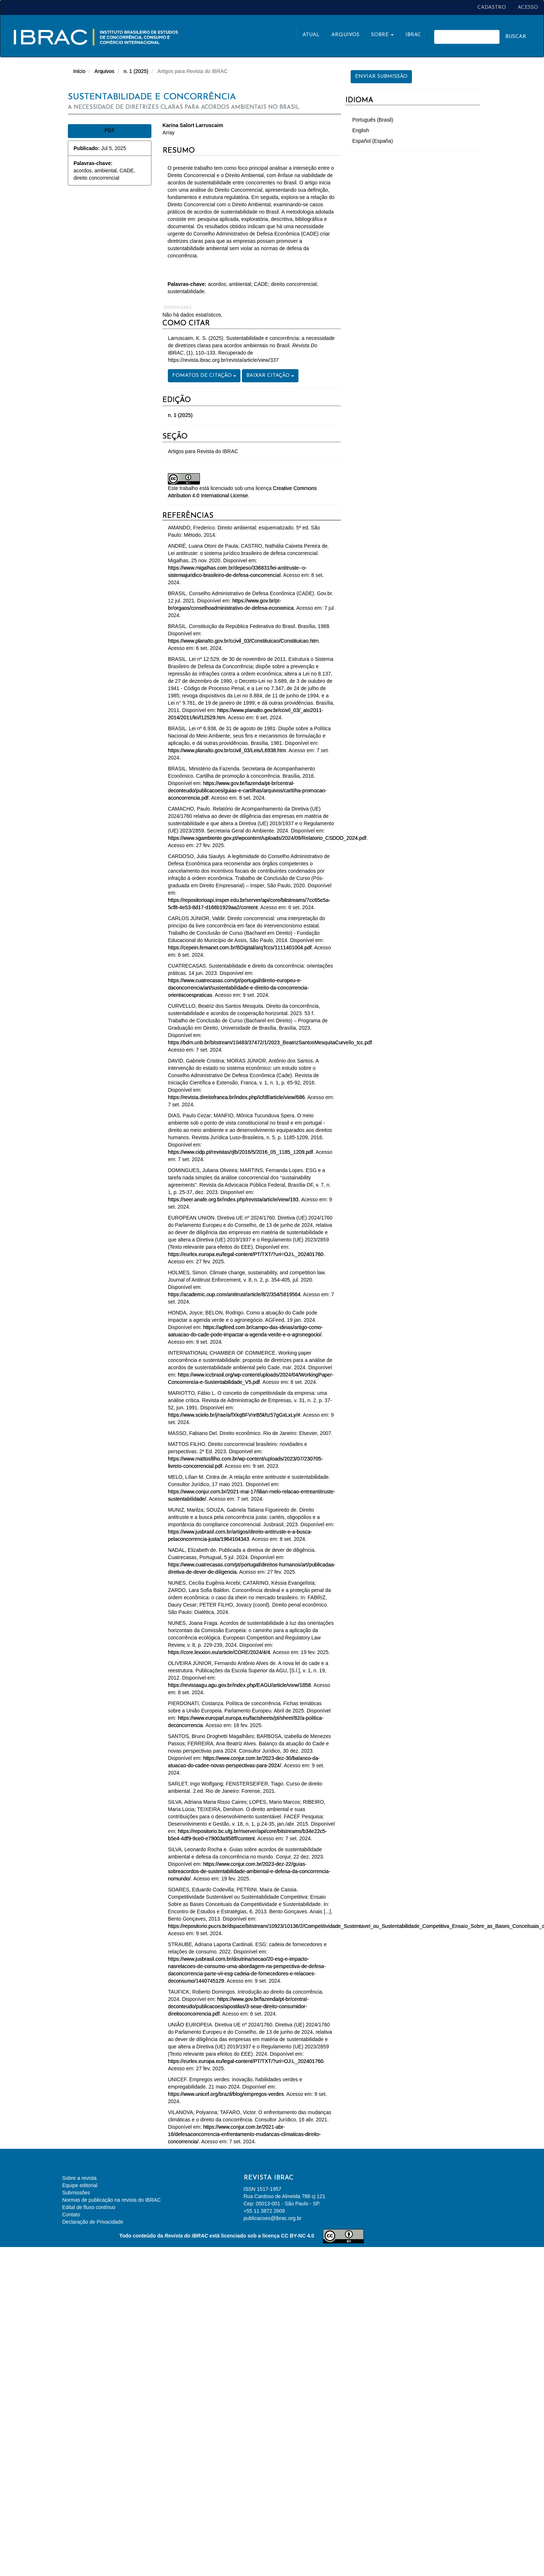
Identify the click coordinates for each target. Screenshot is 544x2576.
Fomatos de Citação (204, 375)
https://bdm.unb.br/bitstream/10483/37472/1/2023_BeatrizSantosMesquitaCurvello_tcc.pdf (270, 1042)
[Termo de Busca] (466, 37)
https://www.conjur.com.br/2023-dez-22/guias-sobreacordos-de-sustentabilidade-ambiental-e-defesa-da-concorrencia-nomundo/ (249, 1871)
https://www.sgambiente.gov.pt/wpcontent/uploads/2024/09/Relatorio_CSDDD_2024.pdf (267, 838)
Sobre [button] (382, 35)
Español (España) (372, 141)
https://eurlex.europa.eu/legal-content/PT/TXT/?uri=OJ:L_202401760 (245, 1254)
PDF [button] (109, 131)
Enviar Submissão (381, 76)
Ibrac (413, 35)
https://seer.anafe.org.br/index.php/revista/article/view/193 (233, 1199)
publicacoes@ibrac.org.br (273, 2218)
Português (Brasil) (372, 120)
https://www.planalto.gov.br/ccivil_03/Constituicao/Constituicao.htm (243, 641)
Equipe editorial (80, 2185)
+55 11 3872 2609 (264, 2211)
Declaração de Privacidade (92, 2222)
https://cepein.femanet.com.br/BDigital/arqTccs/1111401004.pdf (240, 947)
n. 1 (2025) (136, 71)
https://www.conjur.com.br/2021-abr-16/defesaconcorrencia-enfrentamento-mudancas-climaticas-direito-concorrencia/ (244, 2134)
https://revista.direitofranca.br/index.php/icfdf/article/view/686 (236, 1097)
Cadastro (491, 7)
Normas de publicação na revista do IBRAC (111, 2200)
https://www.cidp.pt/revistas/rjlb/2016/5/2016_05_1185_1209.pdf (240, 1152)
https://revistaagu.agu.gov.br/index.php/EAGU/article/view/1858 (239, 1685)
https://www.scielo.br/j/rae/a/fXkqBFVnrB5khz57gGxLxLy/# (234, 1415)
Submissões (76, 2193)
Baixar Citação (270, 375)
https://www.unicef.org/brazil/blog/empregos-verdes (225, 2094)
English (360, 130)
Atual (311, 35)
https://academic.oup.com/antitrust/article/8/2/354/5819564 (234, 1294)
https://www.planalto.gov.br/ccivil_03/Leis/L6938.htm (227, 750)
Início (79, 71)
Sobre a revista (79, 2178)
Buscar (515, 36)
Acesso (528, 7)
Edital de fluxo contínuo (89, 2207)
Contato (71, 2214)
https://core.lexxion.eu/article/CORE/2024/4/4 (219, 1652)
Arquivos (345, 35)
